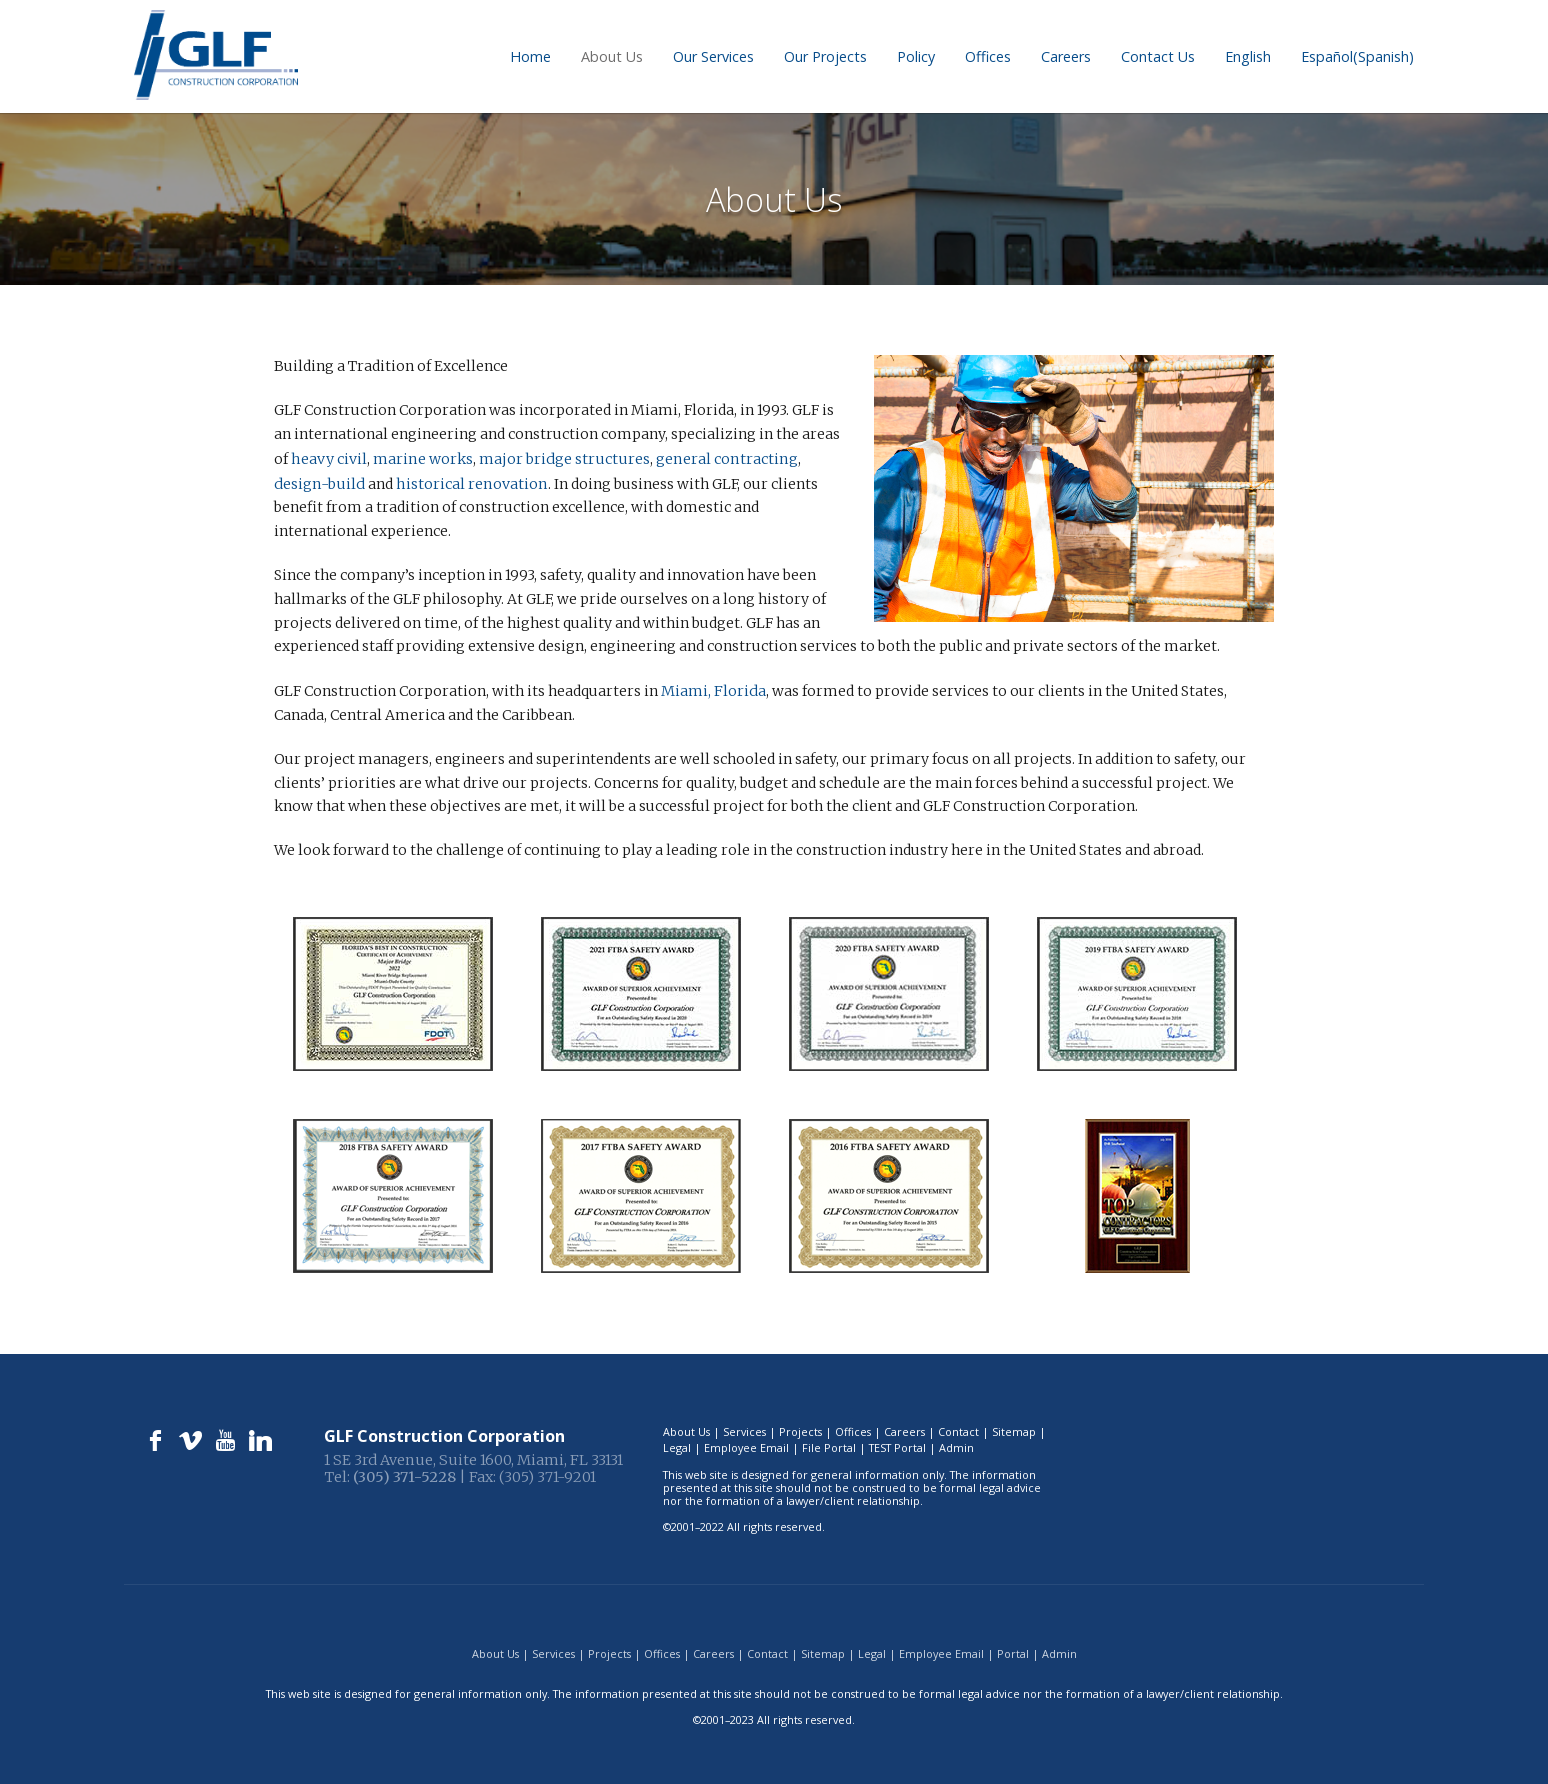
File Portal (829, 1444)
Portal (1013, 1650)
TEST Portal (897, 1444)
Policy (916, 56)
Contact (958, 1428)
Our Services (713, 56)
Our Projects (825, 56)
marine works (421, 458)
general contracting (720, 458)
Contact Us (1158, 56)
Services (744, 1428)
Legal (677, 1444)
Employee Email (746, 1444)
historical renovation (414, 482)
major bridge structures (561, 458)
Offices (988, 56)
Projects (800, 1428)
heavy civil (328, 458)
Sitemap (1014, 1428)
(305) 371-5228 (404, 1474)
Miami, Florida (711, 688)
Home (530, 56)
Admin (956, 1444)
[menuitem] (1248, 56)
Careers (1066, 56)
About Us (612, 56)
